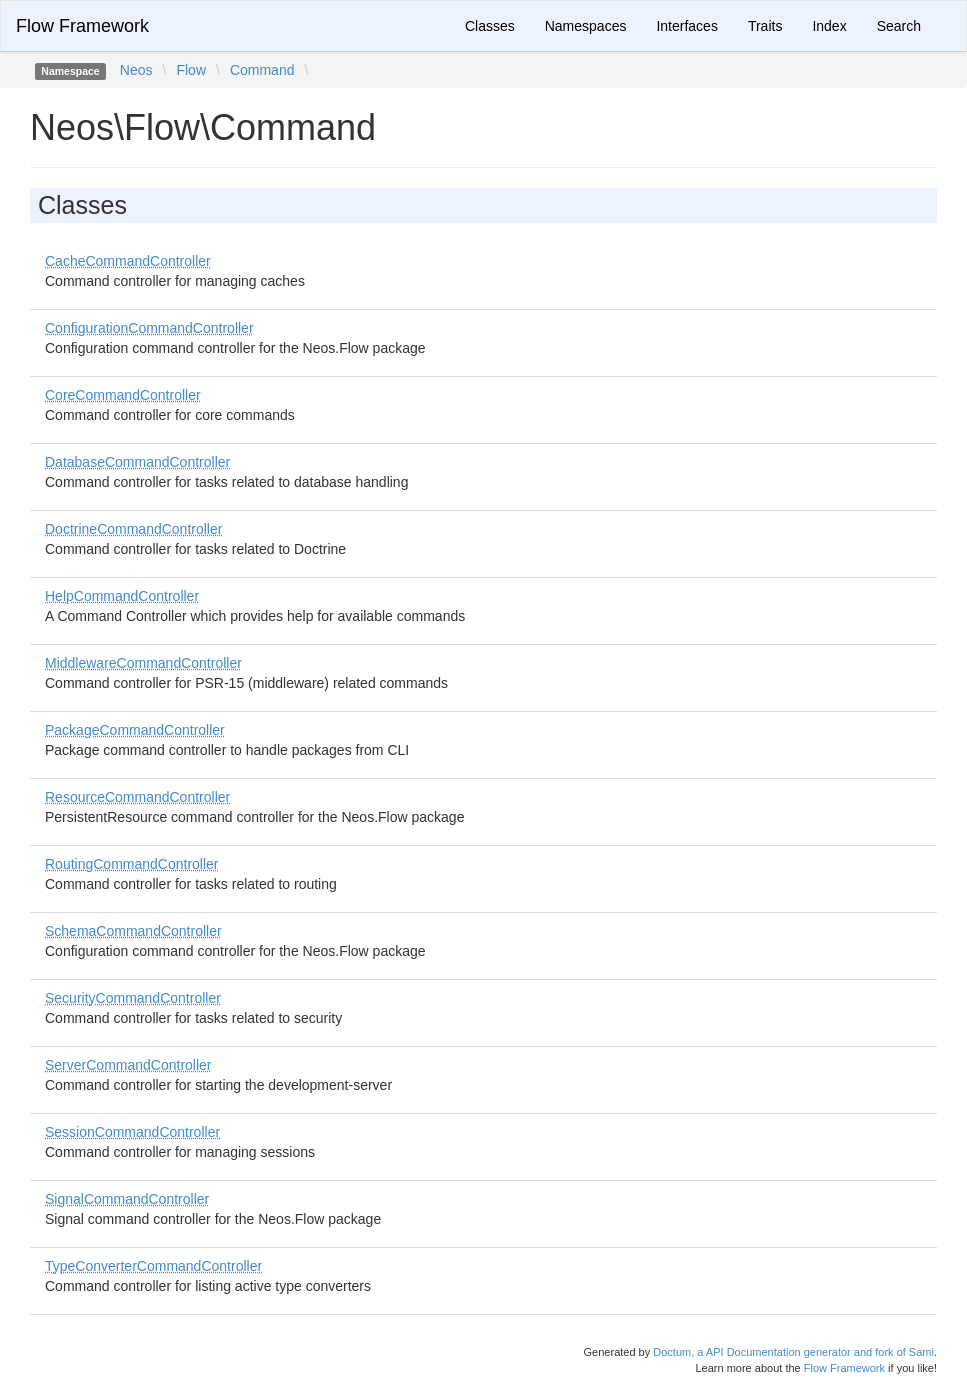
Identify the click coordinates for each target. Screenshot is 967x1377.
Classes (490, 26)
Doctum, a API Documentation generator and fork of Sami (793, 1352)
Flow (191, 70)
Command (262, 70)
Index (829, 26)
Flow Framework (82, 26)
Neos (136, 70)
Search (899, 26)
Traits (765, 26)
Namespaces (586, 26)
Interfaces (686, 26)
